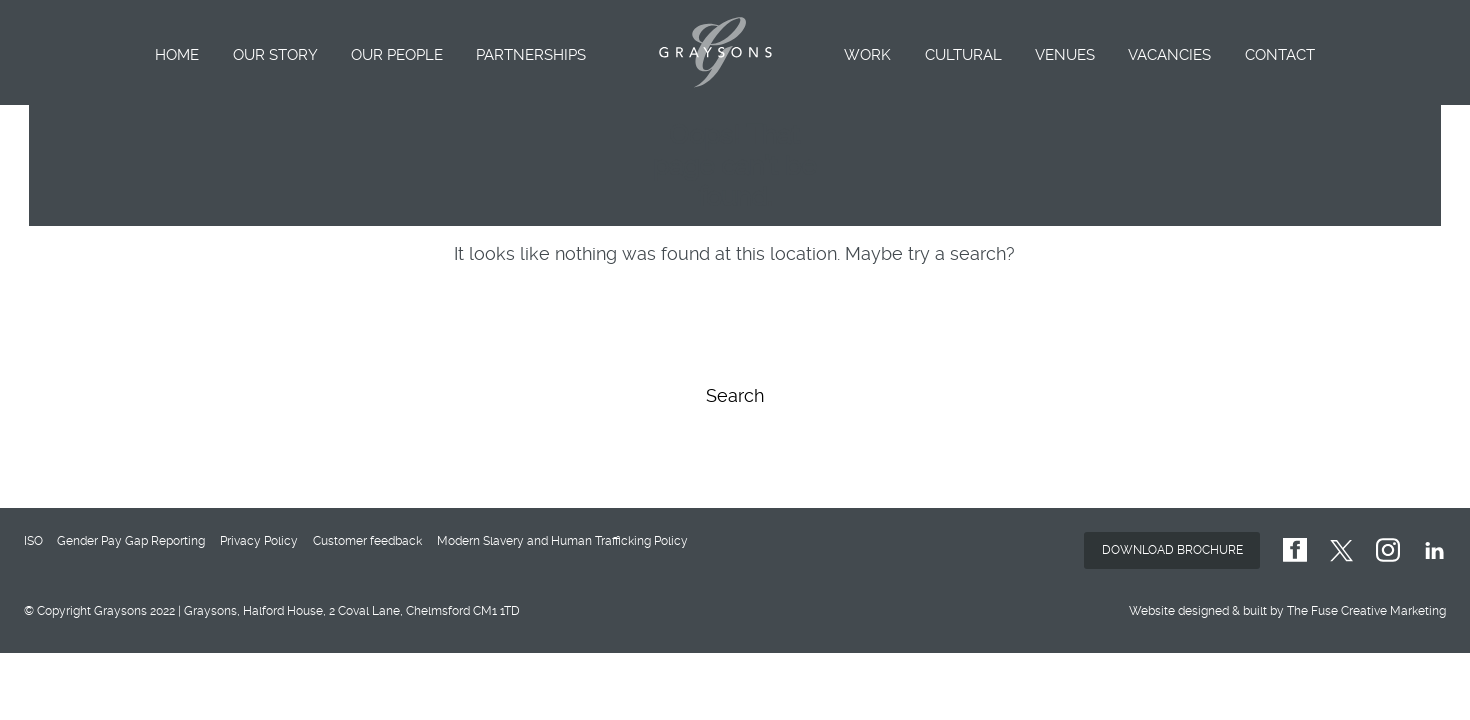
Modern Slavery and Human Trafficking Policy (562, 541)
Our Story (275, 55)
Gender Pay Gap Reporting (131, 541)
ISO (33, 541)
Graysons (715, 53)
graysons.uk (1388, 550)
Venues (1065, 55)
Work (867, 55)
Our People (397, 55)
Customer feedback (367, 541)
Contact (1280, 55)
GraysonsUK (1295, 550)
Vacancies (1169, 55)
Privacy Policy (259, 541)
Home (177, 55)
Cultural (963, 55)
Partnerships (531, 55)
